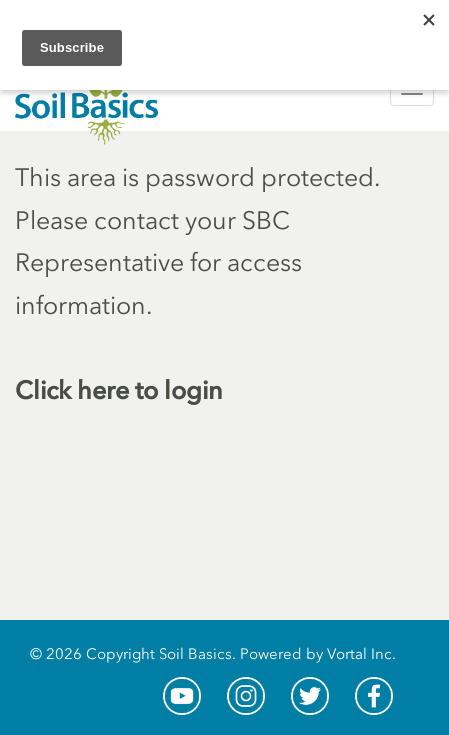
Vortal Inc (359, 654)
